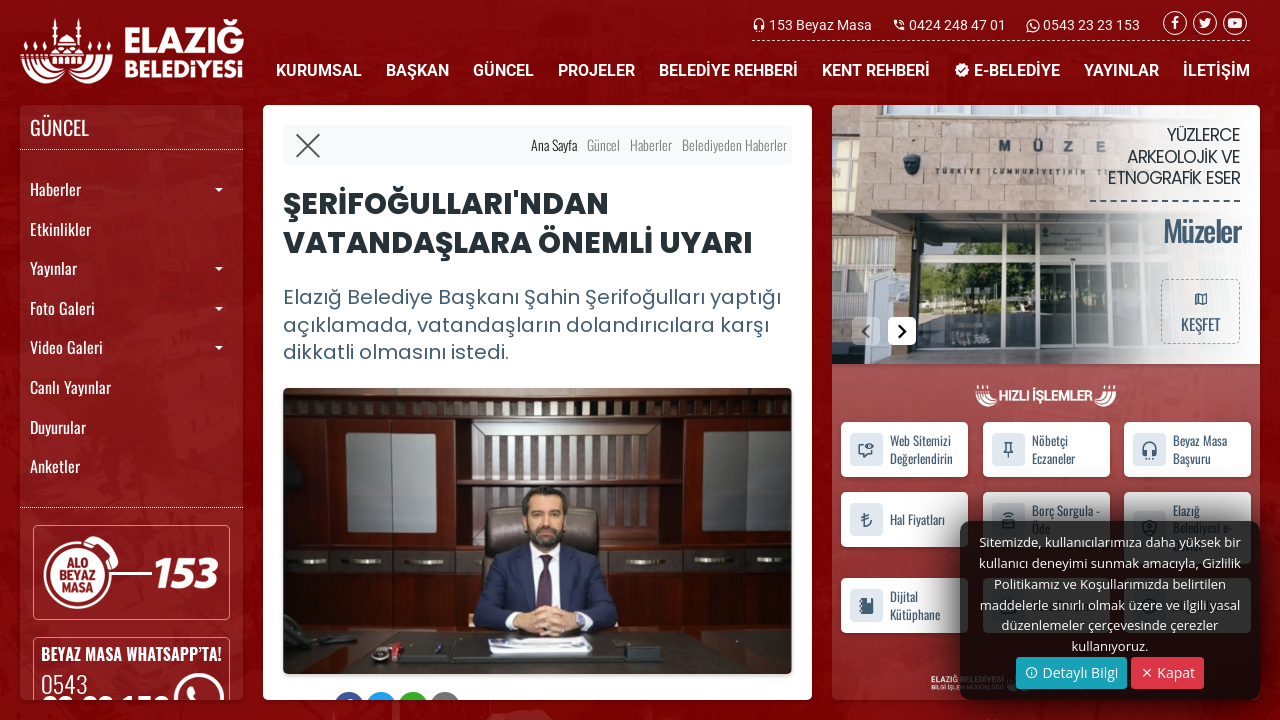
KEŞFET (1200, 311)
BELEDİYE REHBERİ (728, 70)
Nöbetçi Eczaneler (1033, 450)
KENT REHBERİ (876, 70)
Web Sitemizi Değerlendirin (901, 450)
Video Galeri (66, 347)
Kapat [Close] (1167, 672)
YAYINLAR (1121, 70)
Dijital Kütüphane (894, 606)
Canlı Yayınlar (70, 387)
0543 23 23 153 (1090, 25)
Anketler (55, 466)
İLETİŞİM (1216, 70)
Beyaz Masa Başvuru (1179, 450)
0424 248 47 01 (957, 25)
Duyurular (58, 427)
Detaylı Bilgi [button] (1071, 672)
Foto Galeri (62, 308)
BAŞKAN (417, 70)
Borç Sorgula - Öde (1045, 519)
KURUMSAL (319, 70)
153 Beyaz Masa (820, 25)
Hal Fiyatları (897, 519)
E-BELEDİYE (1007, 70)
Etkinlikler (60, 229)
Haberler (55, 189)
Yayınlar (53, 268)
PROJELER (596, 70)
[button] (902, 331)
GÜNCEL (503, 70)
